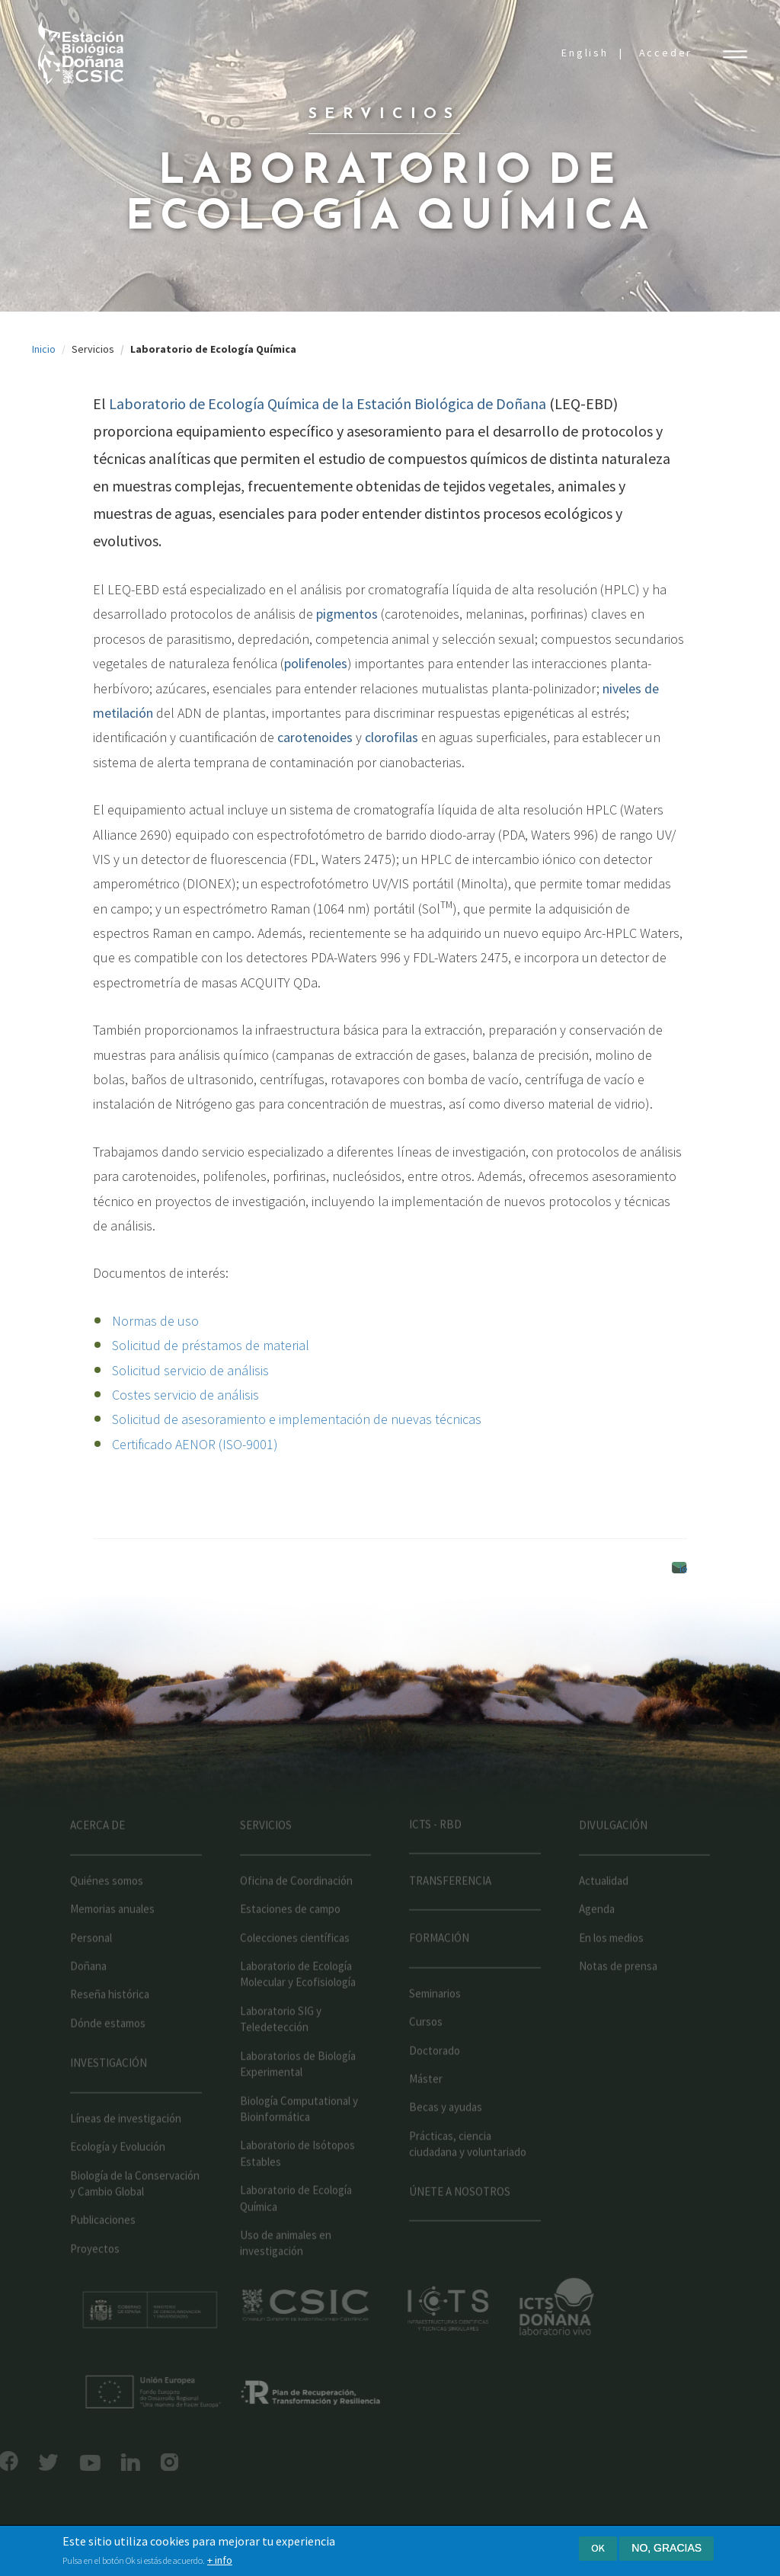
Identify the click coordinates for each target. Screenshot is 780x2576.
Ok (598, 2548)
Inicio (44, 349)
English (585, 52)
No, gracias (666, 2548)
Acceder (666, 52)
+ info (219, 2560)
